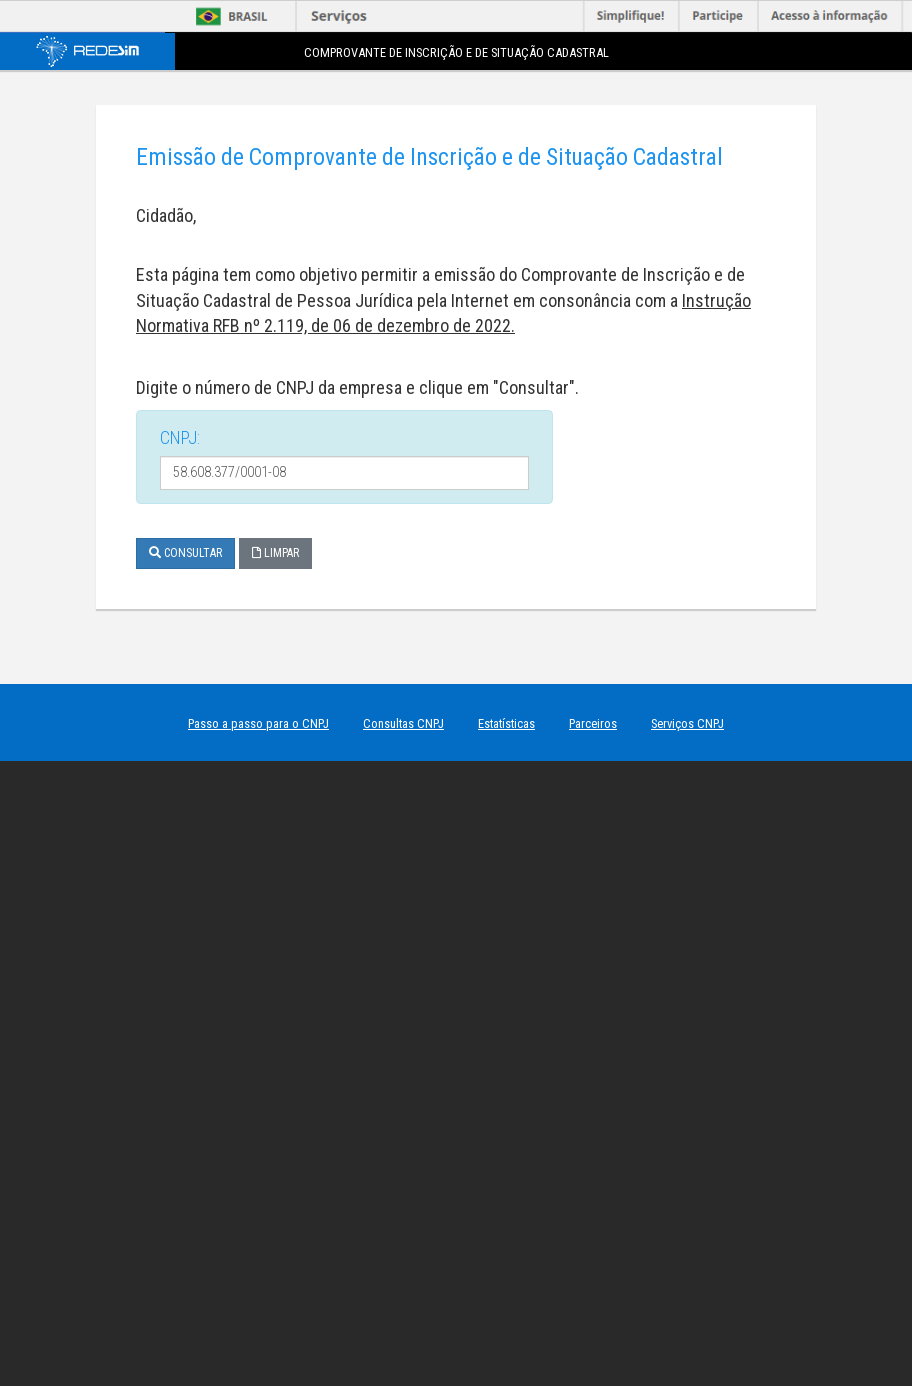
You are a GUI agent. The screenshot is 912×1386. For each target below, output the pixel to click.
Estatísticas (506, 723)
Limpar (275, 553)
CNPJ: (180, 437)
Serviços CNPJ (687, 723)
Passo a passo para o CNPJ (258, 723)
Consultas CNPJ (403, 723)
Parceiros (593, 723)
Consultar (185, 553)
